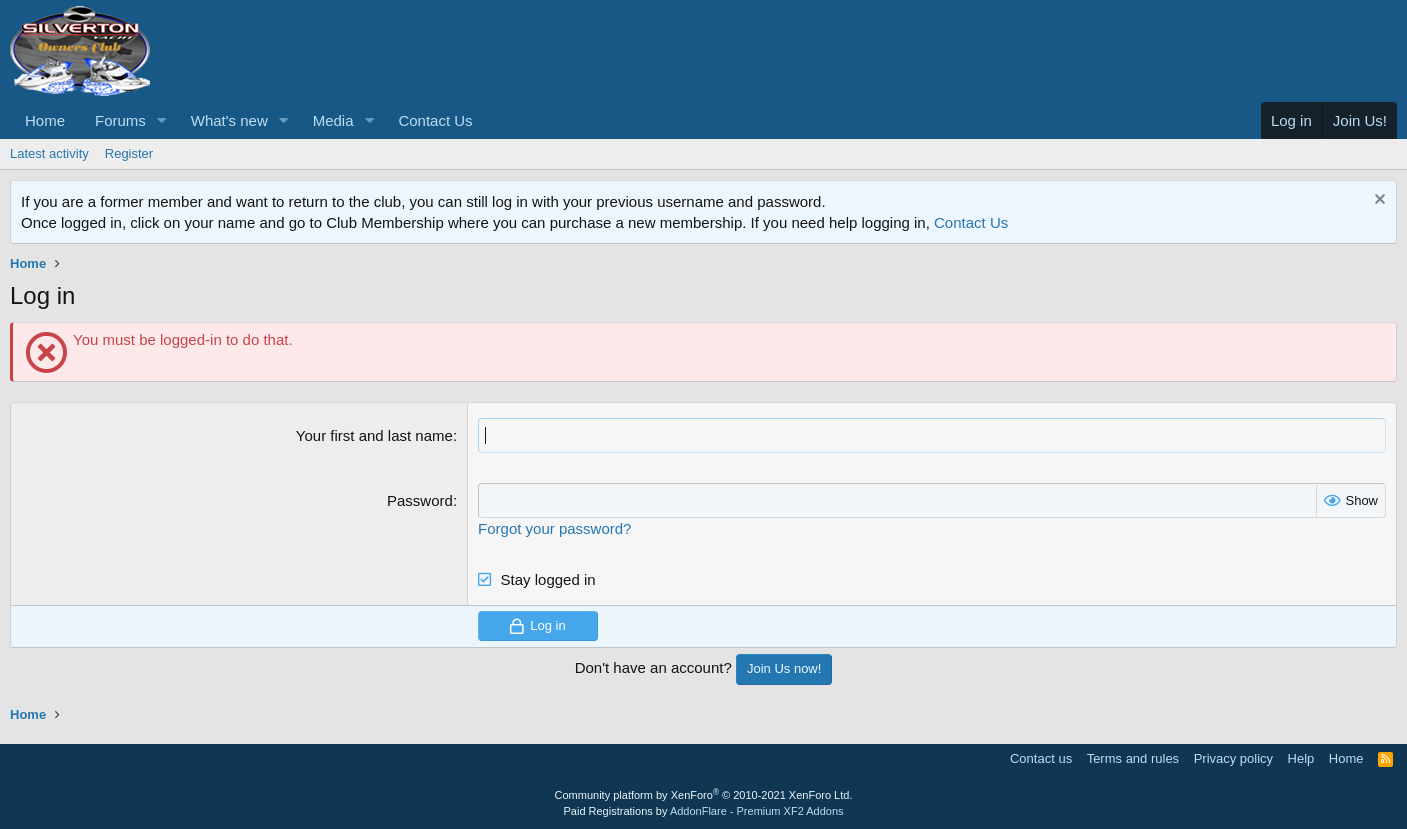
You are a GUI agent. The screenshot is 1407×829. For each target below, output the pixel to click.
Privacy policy (1233, 758)
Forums (120, 120)
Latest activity (49, 153)
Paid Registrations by (703, 811)
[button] (162, 120)
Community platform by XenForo (704, 795)
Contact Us (435, 120)
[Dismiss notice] (1377, 201)
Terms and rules (1133, 758)
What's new (229, 120)
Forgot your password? (554, 528)
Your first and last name (374, 435)
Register (129, 153)
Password (420, 500)
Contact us (1041, 758)
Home (45, 120)
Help (1301, 758)
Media (333, 120)
